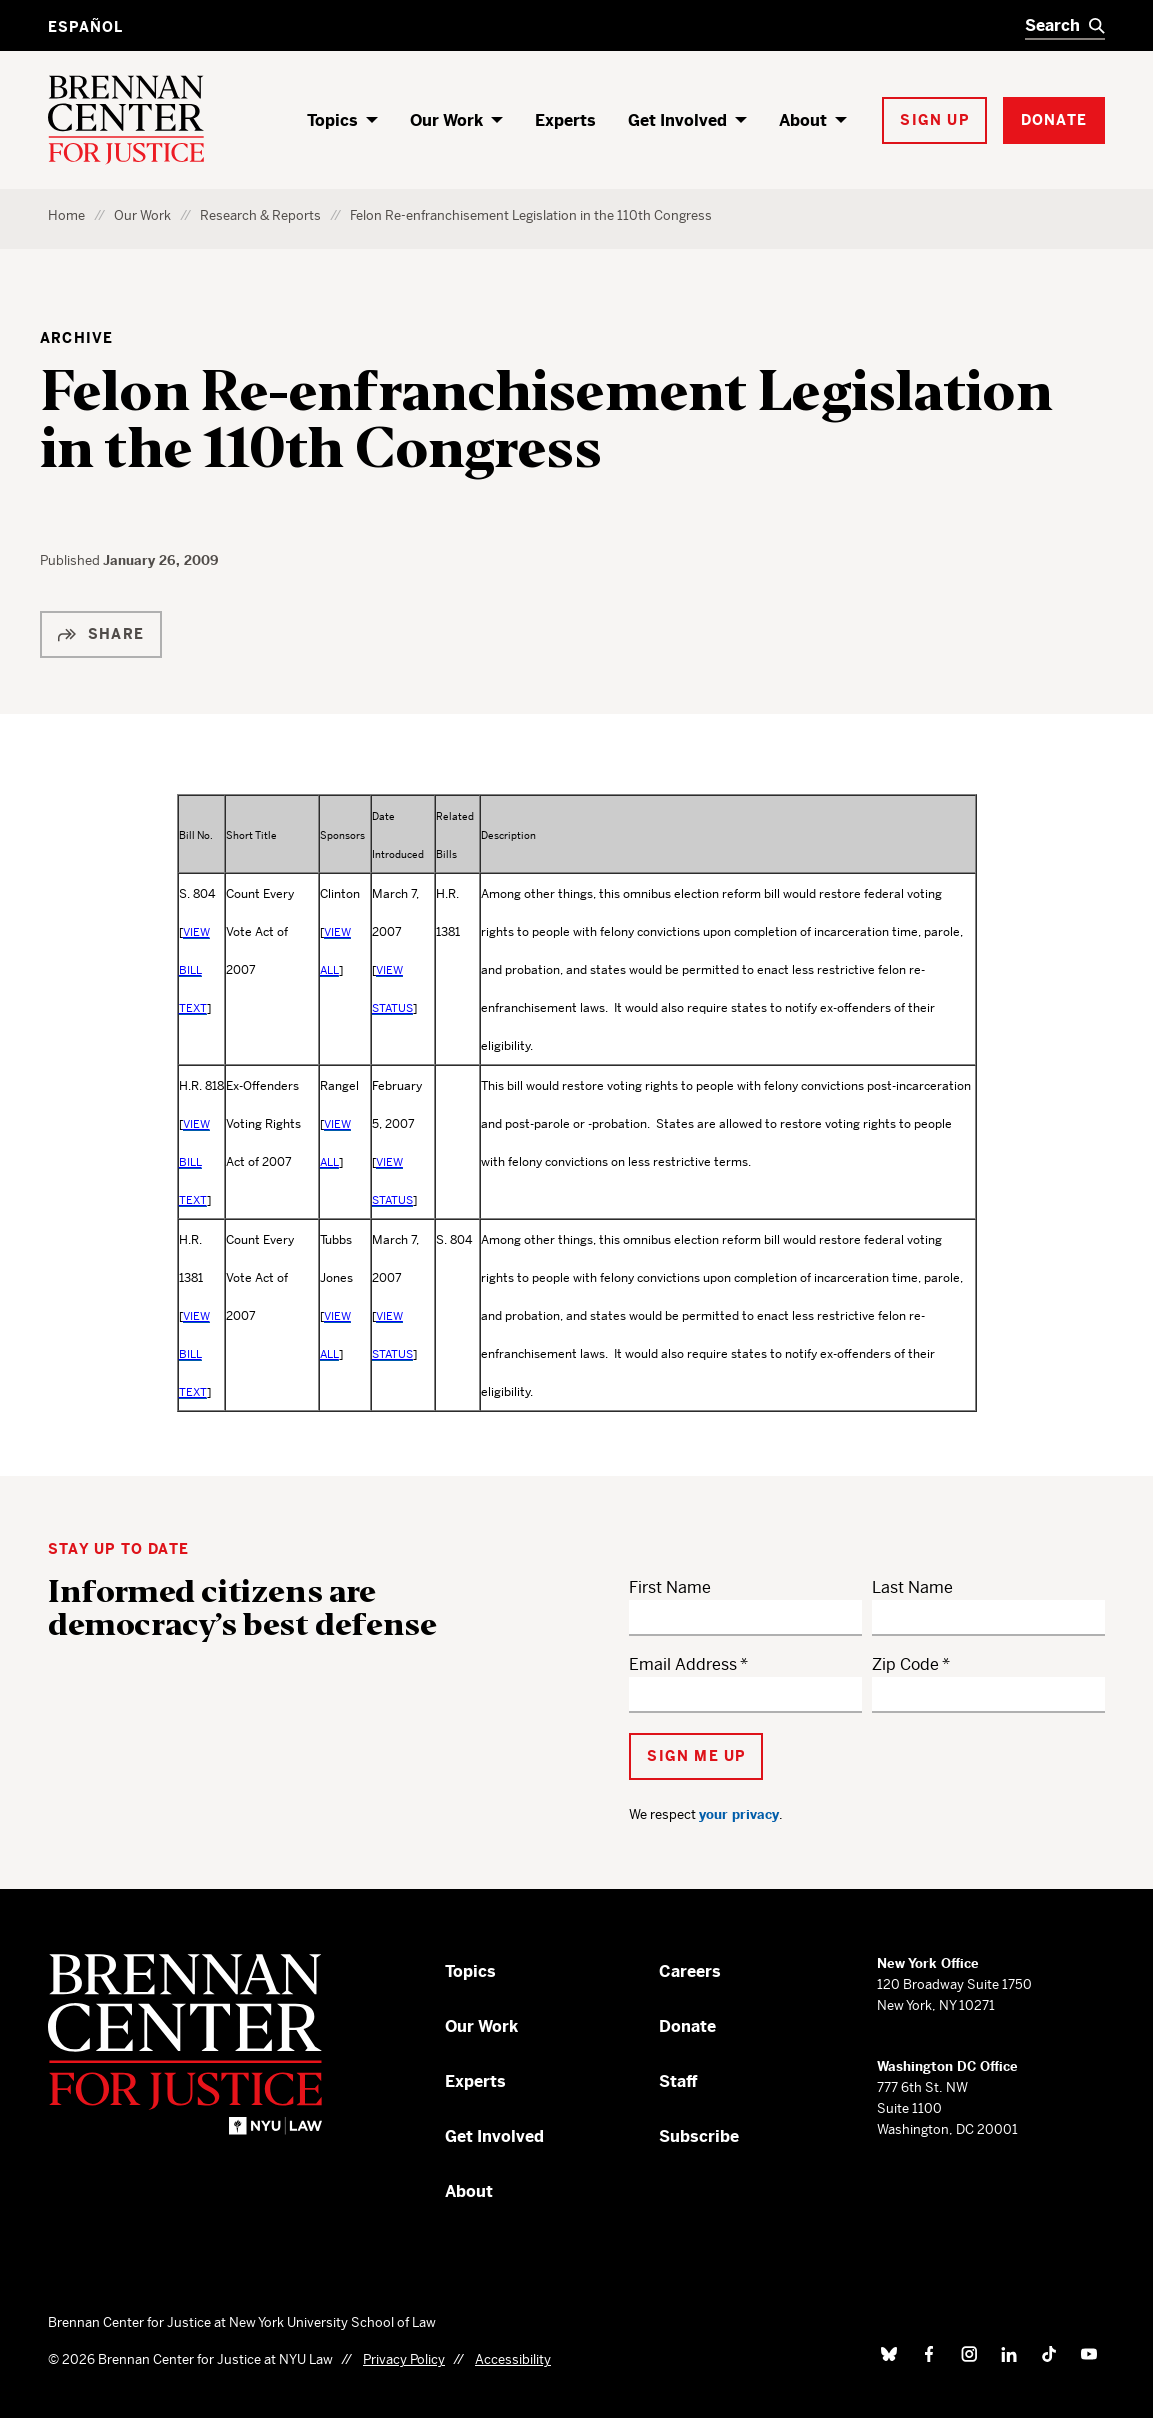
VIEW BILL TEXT (194, 970)
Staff (678, 2081)
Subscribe (699, 2136)
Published (71, 560)
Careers (690, 1971)
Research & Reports (260, 215)
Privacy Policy (404, 2359)
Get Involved (677, 120)
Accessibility (513, 2359)
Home (66, 215)
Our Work (446, 120)
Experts (565, 120)
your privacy (739, 1814)
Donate (687, 2026)
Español (85, 27)
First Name (670, 1587)
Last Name (912, 1587)
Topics (332, 120)
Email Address (683, 1664)
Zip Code (905, 1664)
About (803, 120)
